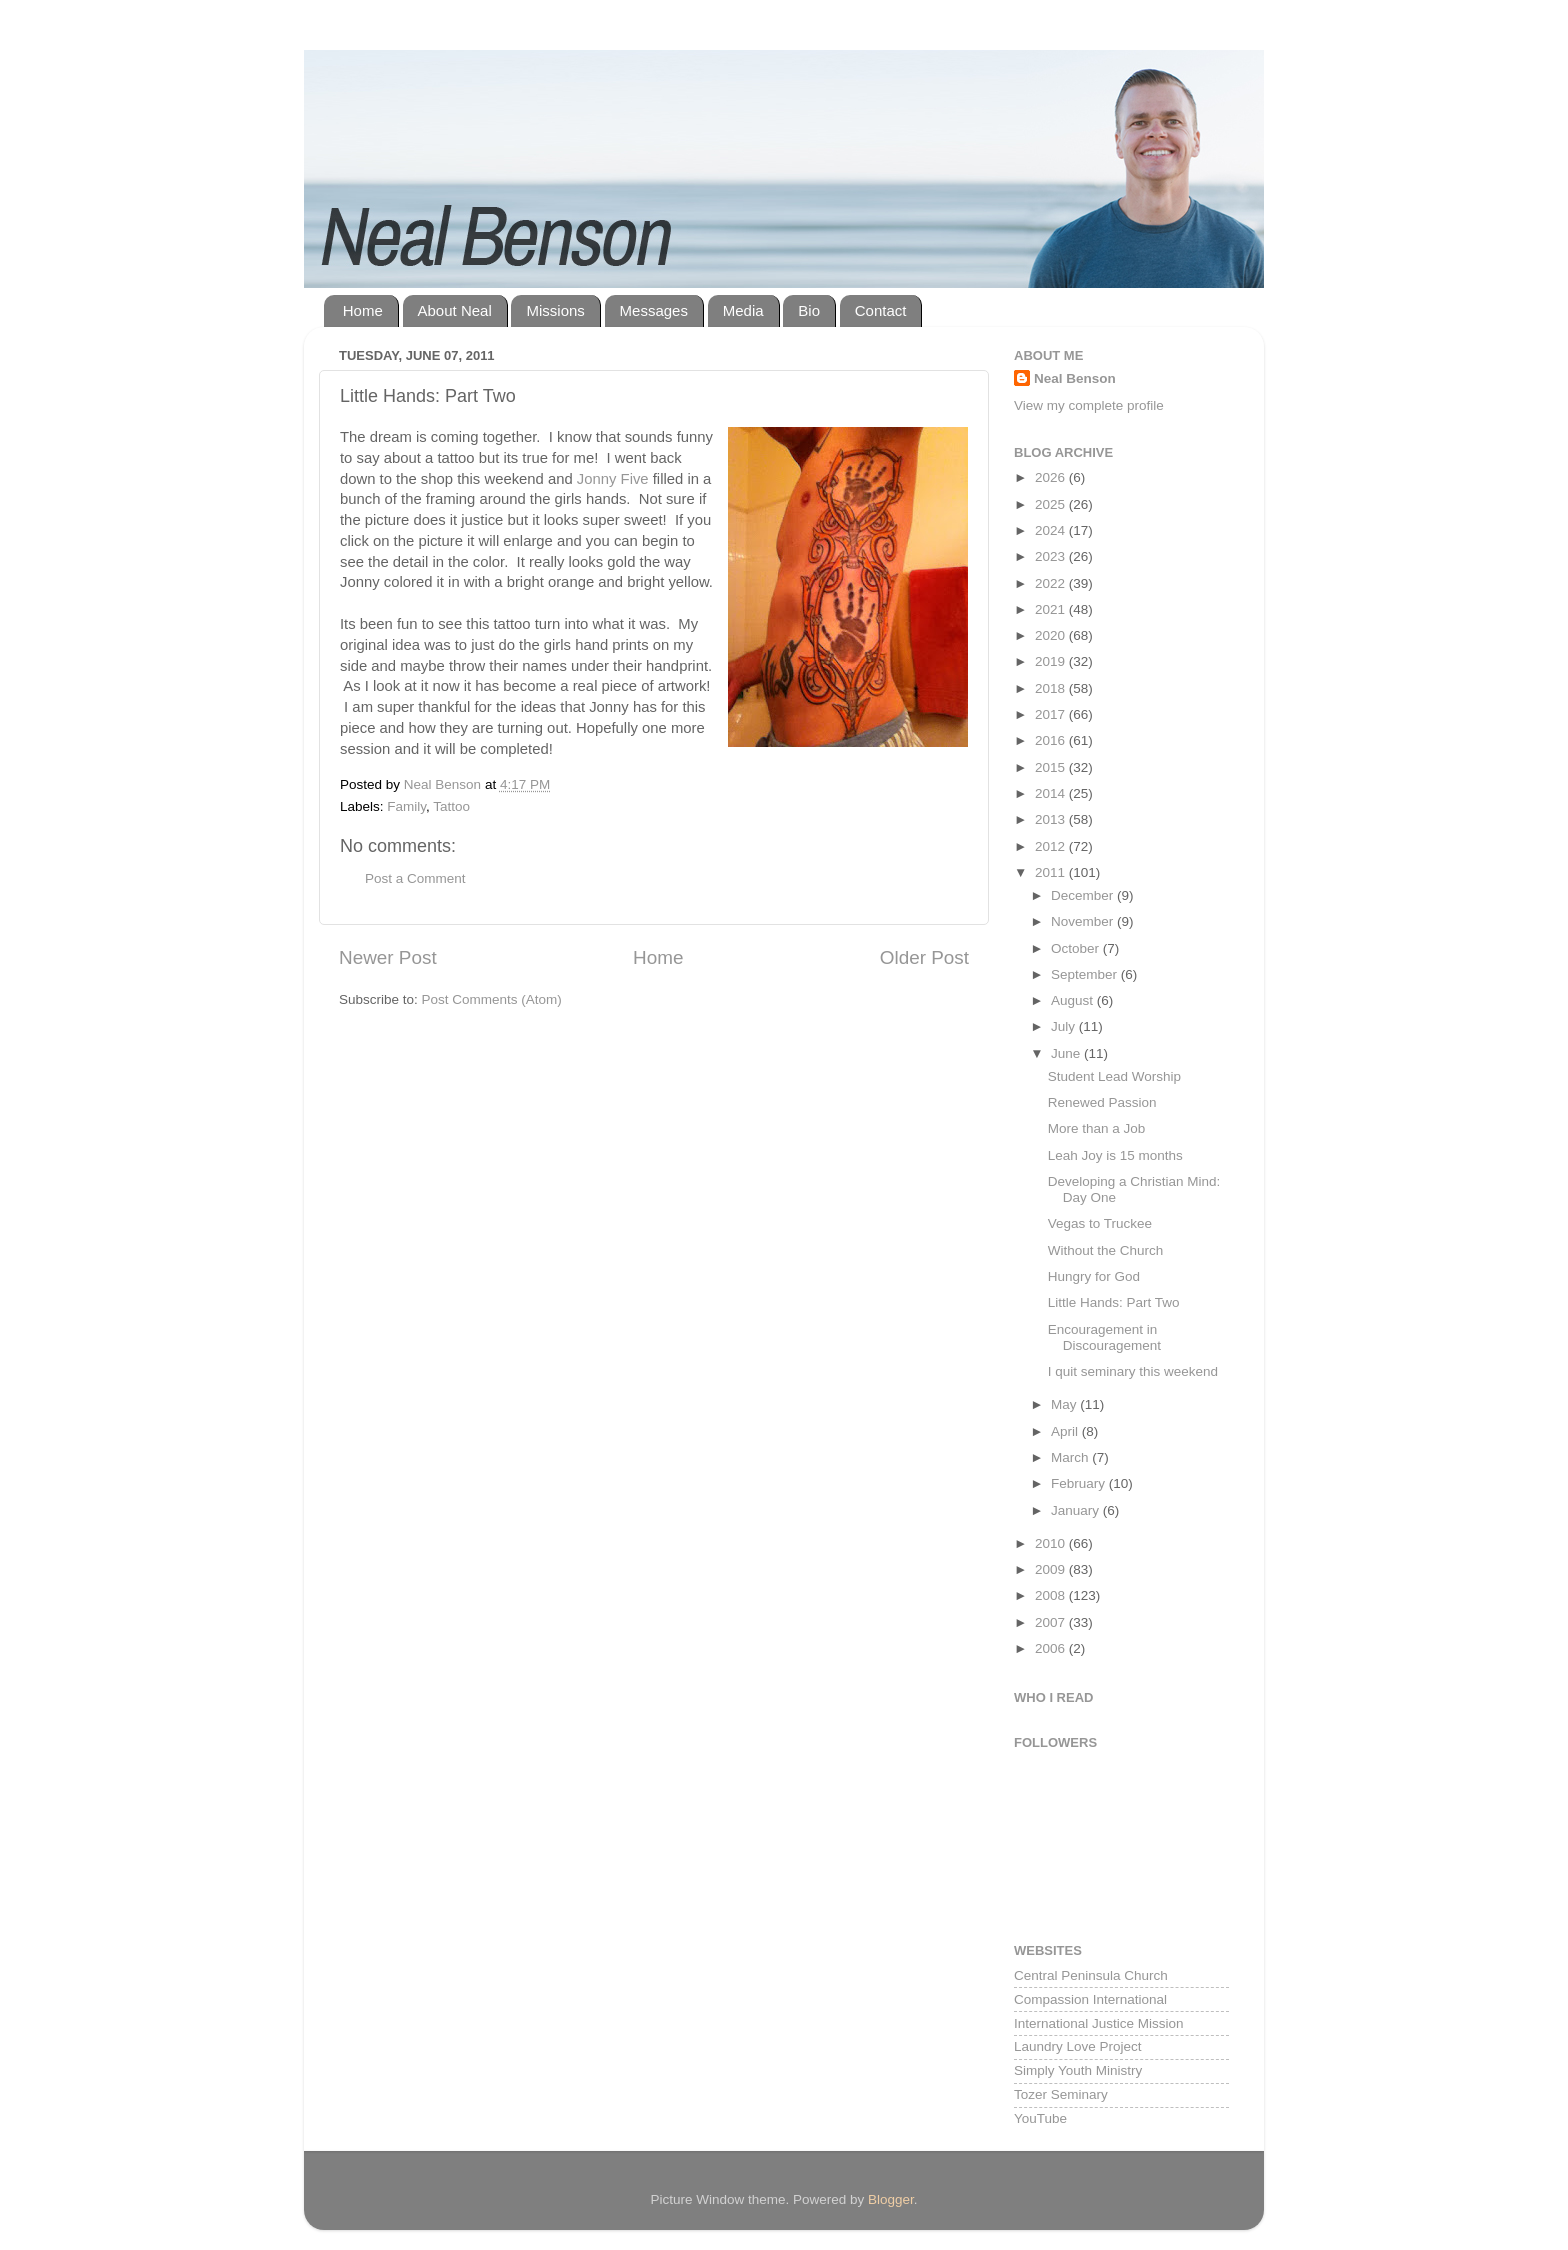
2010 (1052, 1543)
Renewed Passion (1102, 1102)
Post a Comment (415, 878)
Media (743, 310)
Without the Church (1106, 1250)
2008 (1052, 1595)
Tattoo (451, 806)
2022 (1052, 583)
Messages (654, 310)
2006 (1052, 1648)
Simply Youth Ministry (1078, 2070)
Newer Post (388, 957)
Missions (555, 310)
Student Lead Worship (1114, 1076)
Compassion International (1090, 1999)
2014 (1052, 793)
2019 (1052, 661)
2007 (1052, 1622)
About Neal (455, 310)
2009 (1052, 1569)
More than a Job (1097, 1128)
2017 (1052, 714)
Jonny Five (613, 479)
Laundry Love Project (1078, 2046)
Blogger (891, 2199)
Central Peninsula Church (1091, 1975)
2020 (1052, 635)
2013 (1052, 819)
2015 (1052, 767)
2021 (1052, 609)
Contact (881, 310)
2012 (1052, 846)
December (1084, 895)
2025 (1052, 504)
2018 (1052, 688)
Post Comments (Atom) (492, 999)
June (1067, 1053)
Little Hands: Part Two (1114, 1302)
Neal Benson (1075, 378)
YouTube (1040, 2118)
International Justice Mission (1099, 2023)
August (1074, 1000)
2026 (1052, 477)
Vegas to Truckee (1100, 1223)
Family (406, 806)
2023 (1052, 556)
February (1080, 1483)
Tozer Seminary (1061, 2094)
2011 (1052, 872)
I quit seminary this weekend (1133, 1371)
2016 (1052, 740)
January (1077, 1510)
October (1077, 948)
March (1071, 1457)
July (1065, 1026)
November (1084, 921)
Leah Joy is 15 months (1115, 1155)
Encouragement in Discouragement (1104, 1337)
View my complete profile (1089, 405)
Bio (809, 310)
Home (363, 310)
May (1065, 1404)
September (1086, 974)
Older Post (924, 957)
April (1066, 1431)
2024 (1052, 530)
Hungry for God (1094, 1276)
